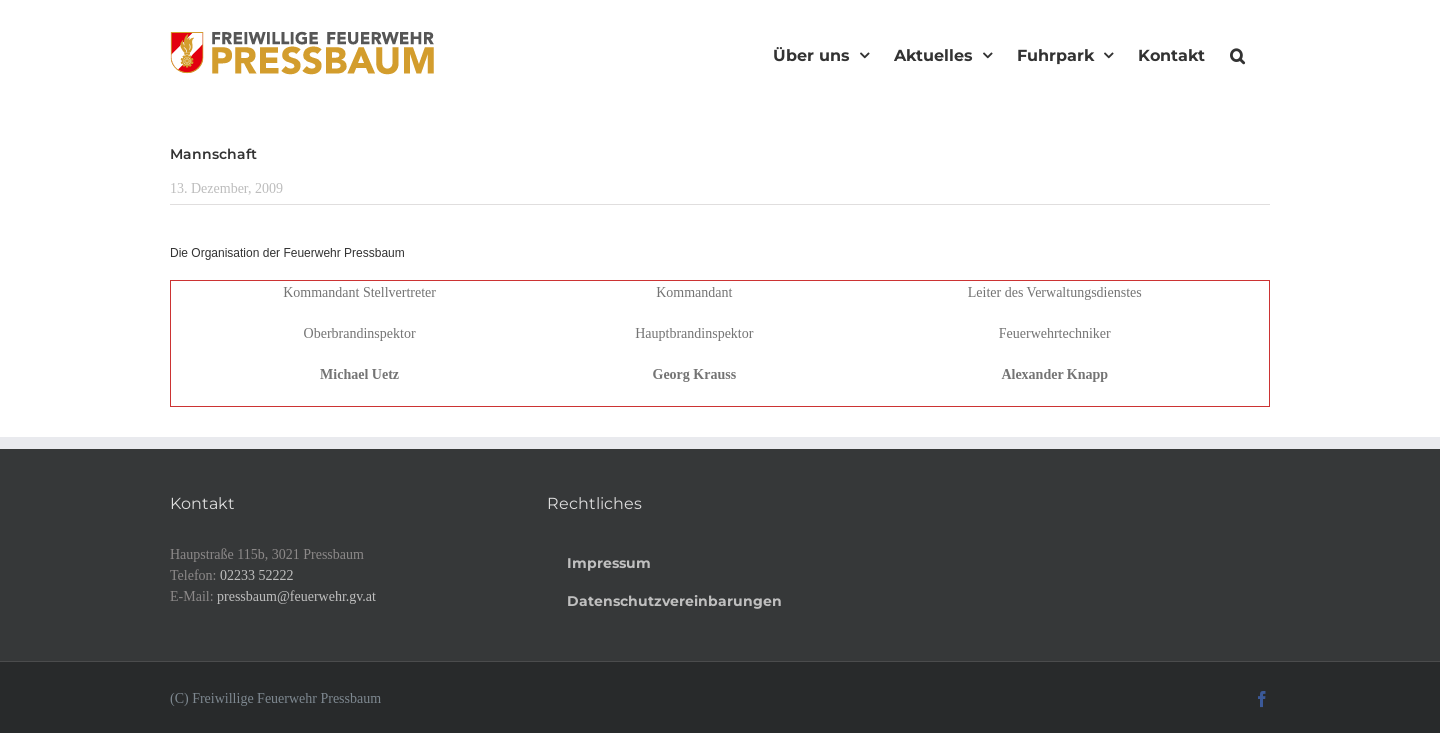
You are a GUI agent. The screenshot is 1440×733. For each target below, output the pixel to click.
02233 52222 (257, 575)
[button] (1237, 53)
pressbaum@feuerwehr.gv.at (296, 596)
